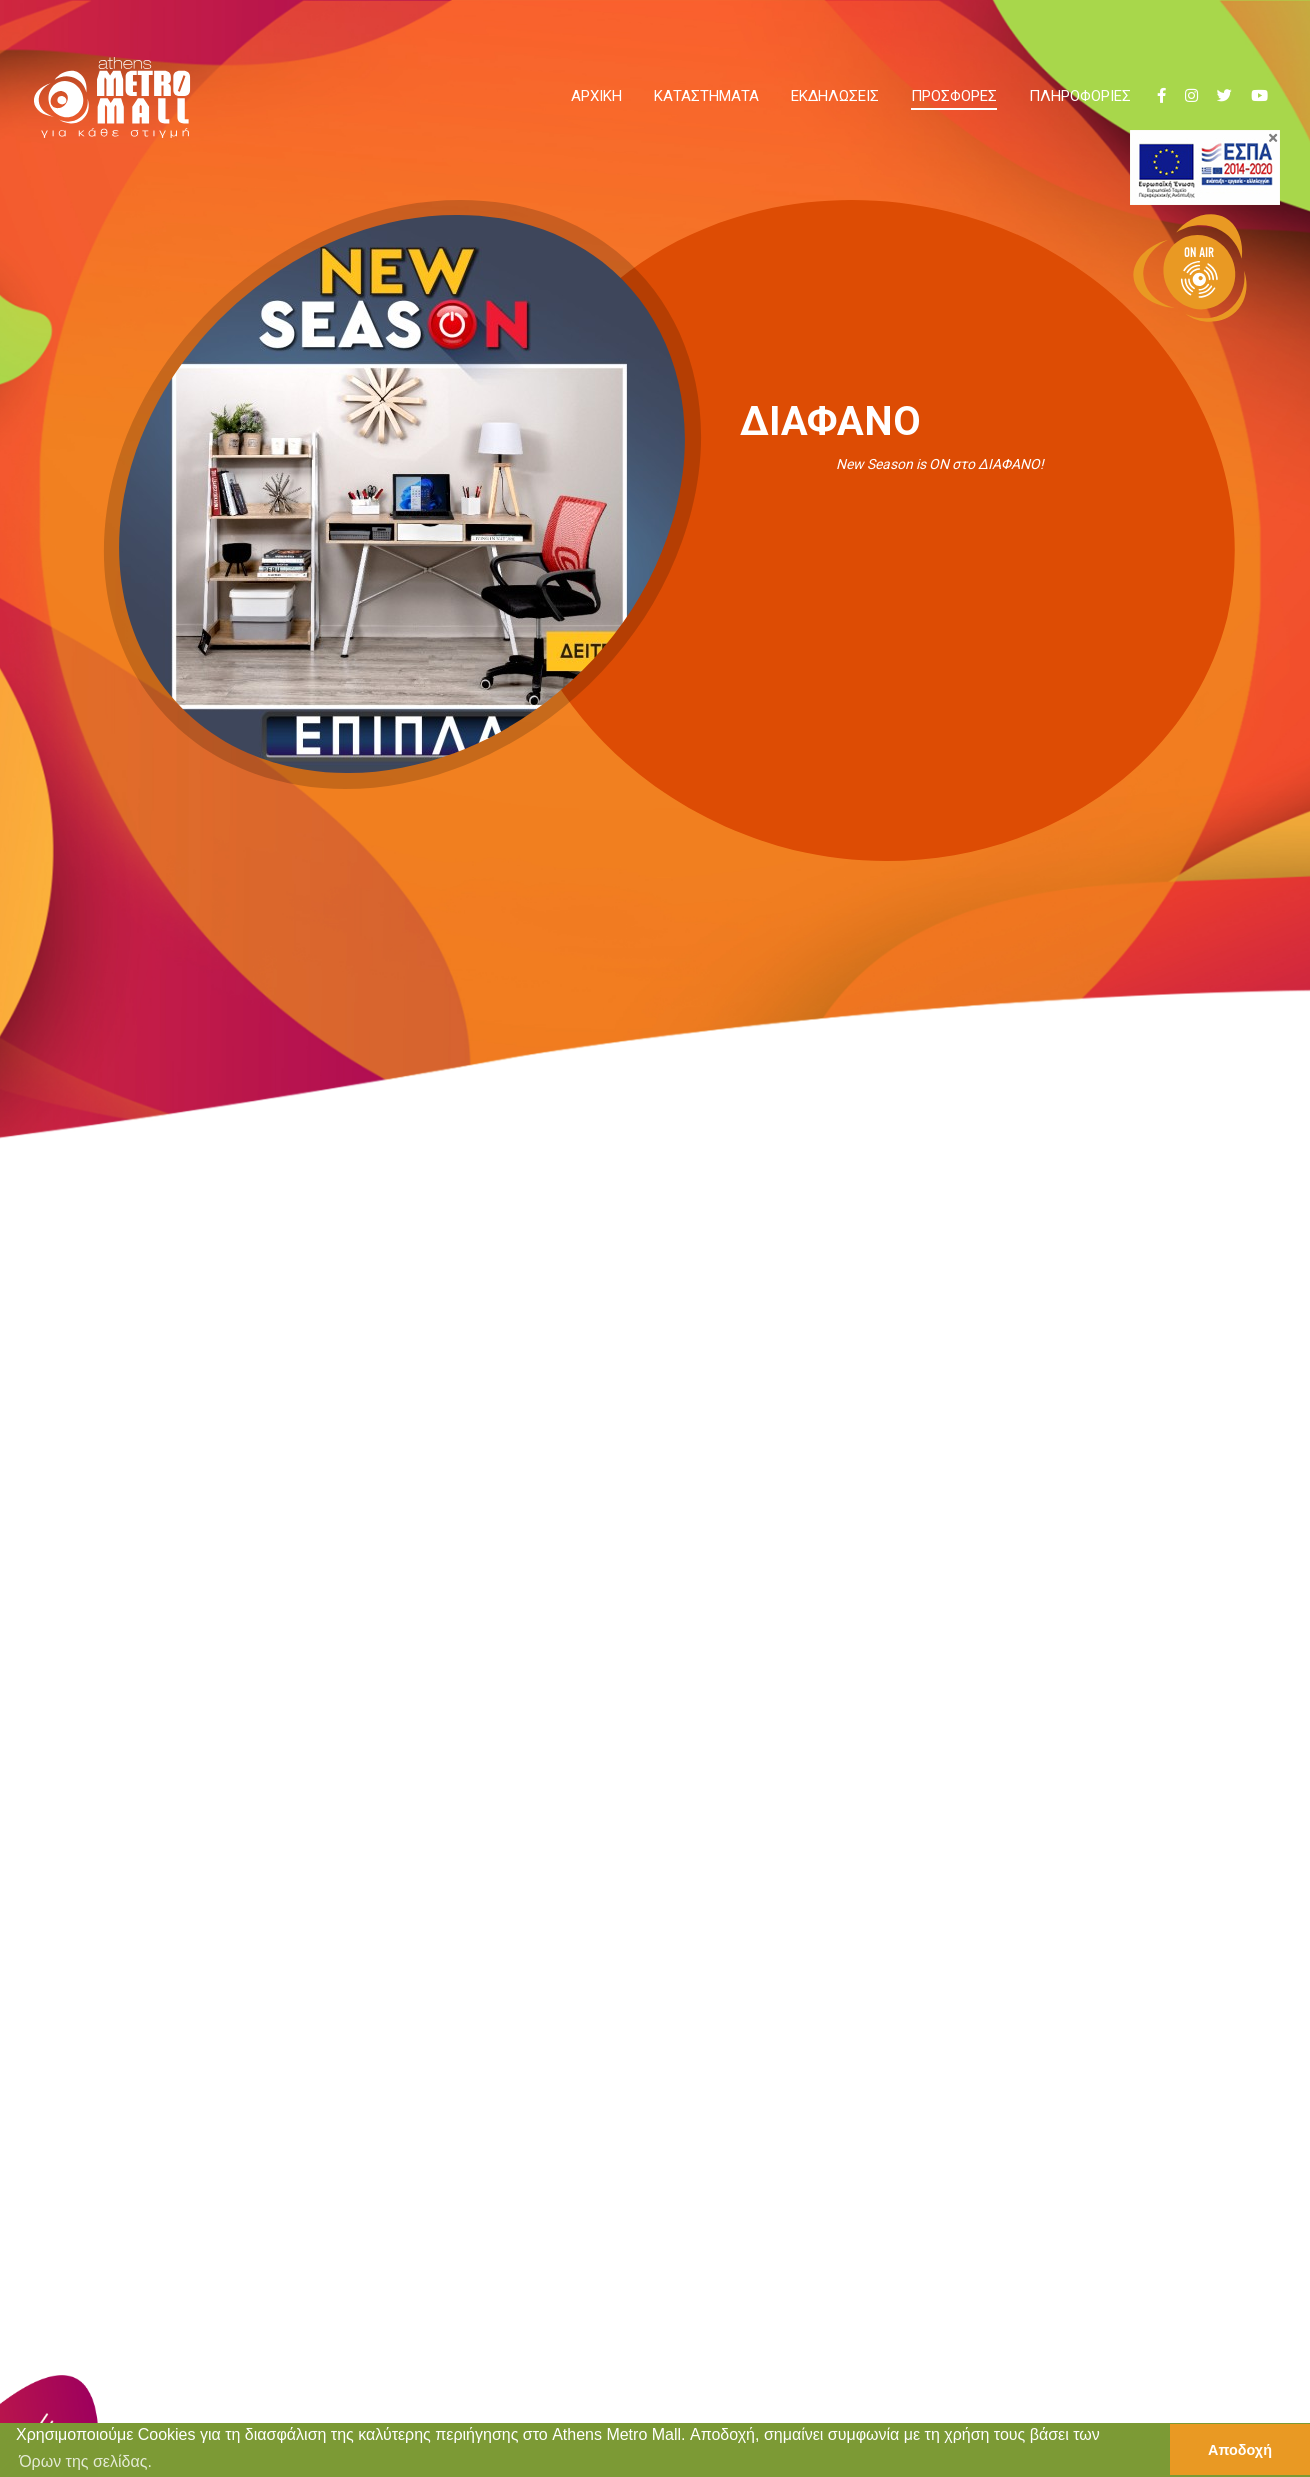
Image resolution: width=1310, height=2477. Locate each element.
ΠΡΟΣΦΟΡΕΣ (954, 96)
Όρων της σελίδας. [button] (85, 2461)
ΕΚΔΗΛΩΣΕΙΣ (835, 96)
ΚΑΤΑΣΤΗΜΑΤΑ (706, 96)
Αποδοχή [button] (1240, 2450)
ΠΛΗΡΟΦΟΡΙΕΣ (1080, 96)
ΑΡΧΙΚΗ (596, 96)
